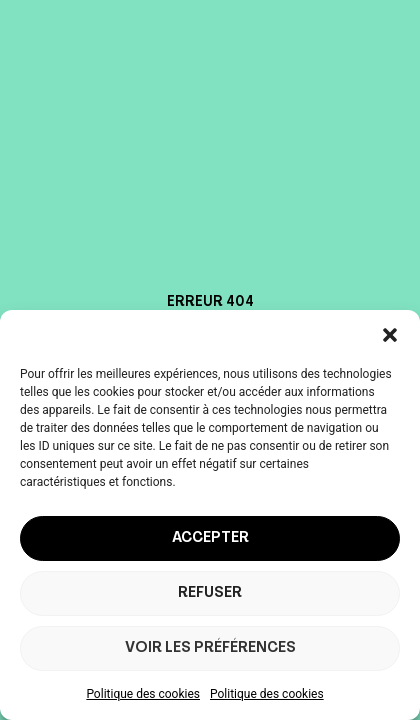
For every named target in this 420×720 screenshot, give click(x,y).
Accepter (210, 538)
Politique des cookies (143, 694)
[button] (390, 335)
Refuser (210, 593)
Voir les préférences (210, 648)
